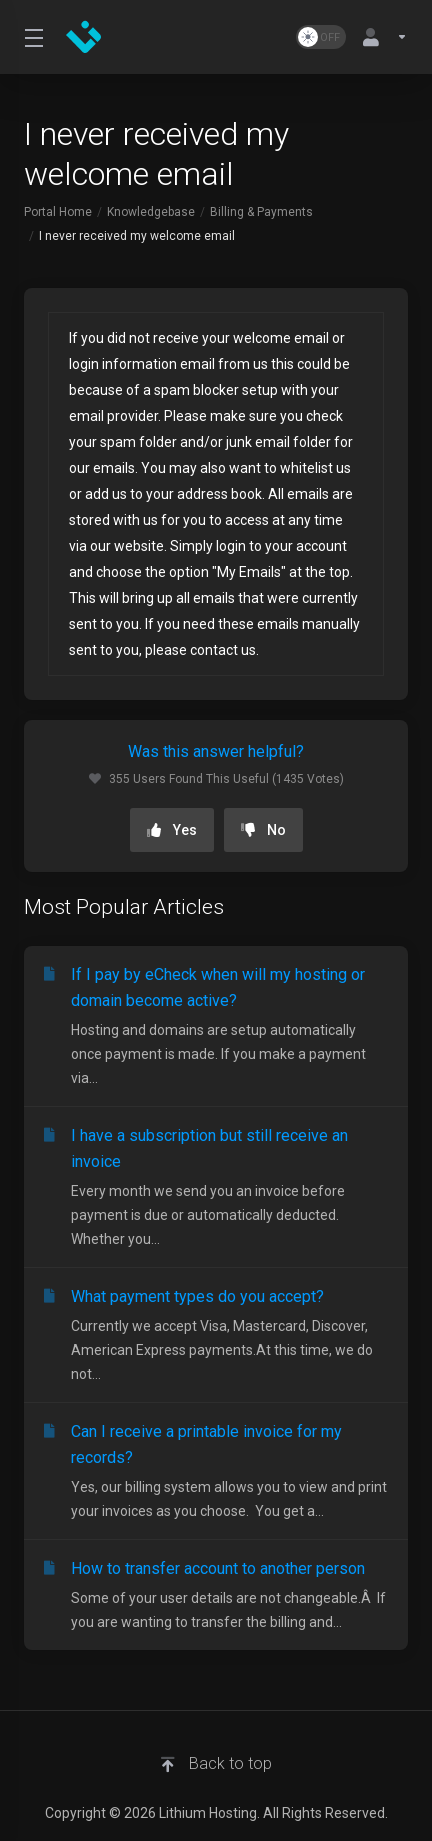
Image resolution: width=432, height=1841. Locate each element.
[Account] (381, 37)
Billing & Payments (261, 212)
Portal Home (58, 212)
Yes (172, 830)
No (263, 830)
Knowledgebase (151, 212)
